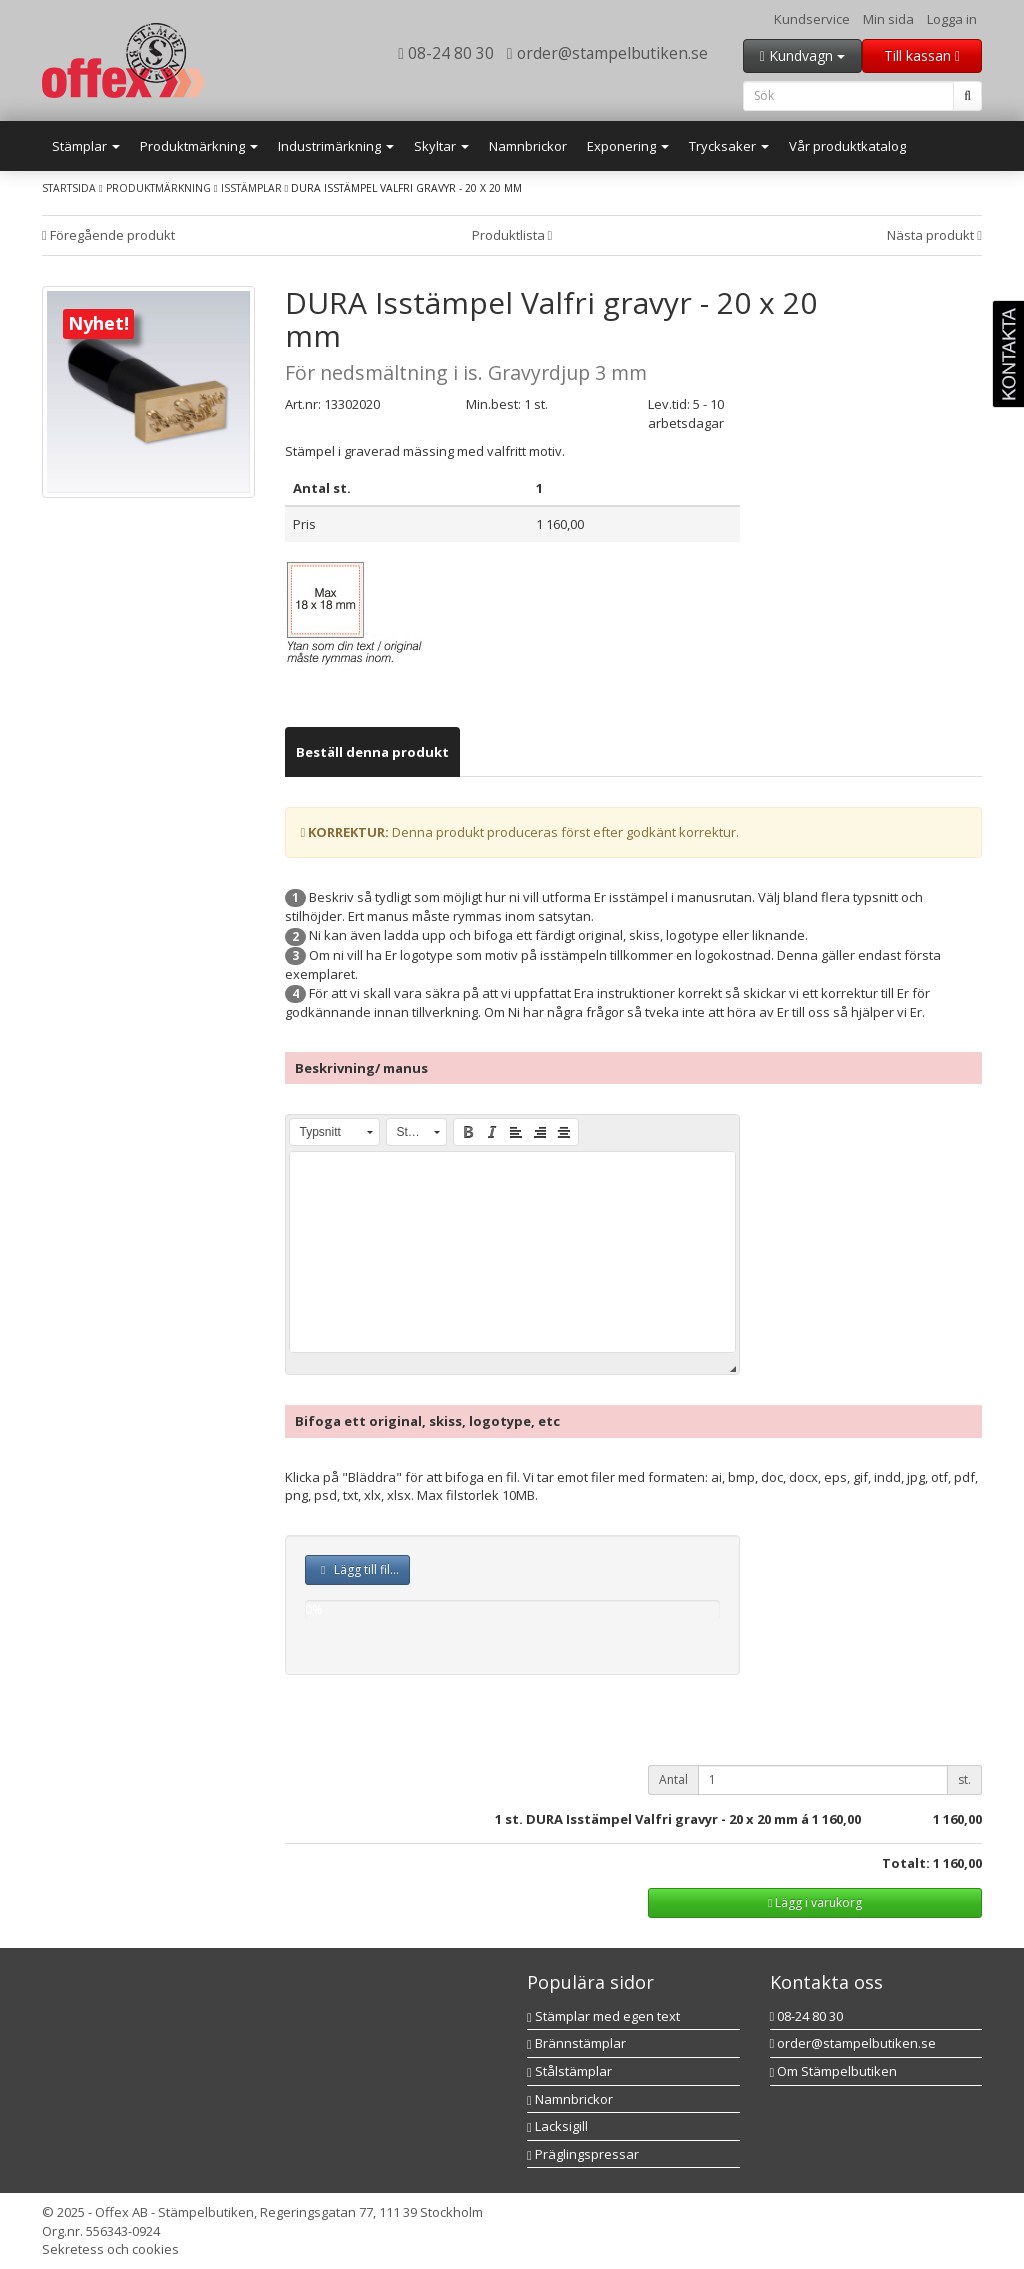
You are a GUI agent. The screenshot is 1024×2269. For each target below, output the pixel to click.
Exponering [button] (628, 146)
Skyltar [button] (441, 146)
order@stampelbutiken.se (607, 53)
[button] (334, 1132)
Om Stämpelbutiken (834, 2071)
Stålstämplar (569, 2071)
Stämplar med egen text (603, 2016)
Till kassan (922, 55)
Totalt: (906, 1863)
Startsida (69, 188)
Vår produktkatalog (847, 146)
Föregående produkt (108, 235)
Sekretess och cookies (110, 2249)
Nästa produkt (934, 235)
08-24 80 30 (446, 53)
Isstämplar (251, 188)
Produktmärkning (158, 188)
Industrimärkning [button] (336, 146)
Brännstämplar (576, 2043)
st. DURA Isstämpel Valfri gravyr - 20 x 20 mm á (657, 1819)
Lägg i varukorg (815, 1902)
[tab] (372, 752)
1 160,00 (836, 1819)
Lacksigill (557, 2126)
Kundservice (812, 19)
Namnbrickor (528, 146)
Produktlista (512, 235)
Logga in (952, 19)
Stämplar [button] (86, 146)
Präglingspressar (583, 2154)
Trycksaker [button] (729, 146)
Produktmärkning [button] (199, 146)
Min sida (888, 19)
